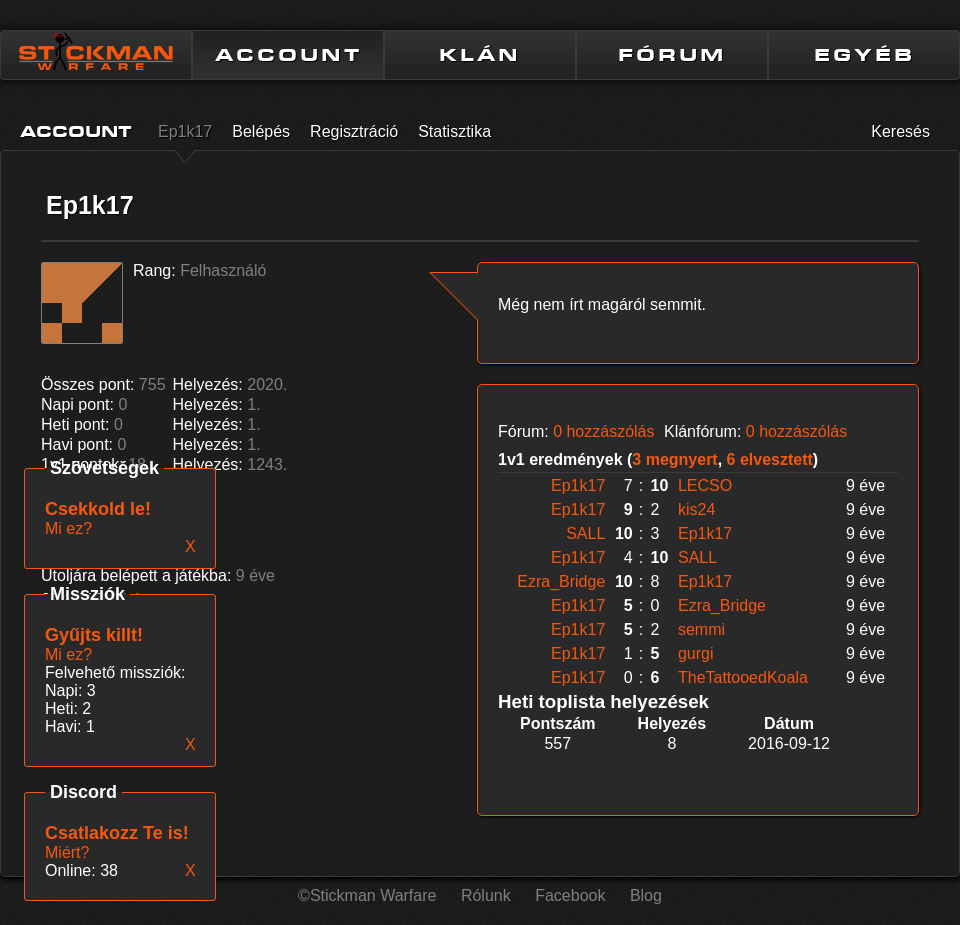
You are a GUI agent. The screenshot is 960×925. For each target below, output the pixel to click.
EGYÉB (864, 55)
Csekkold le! (98, 509)
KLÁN (480, 55)
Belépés (261, 131)
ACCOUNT (288, 55)
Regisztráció (354, 131)
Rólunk (486, 895)
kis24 (696, 509)
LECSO (705, 485)
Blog (646, 895)
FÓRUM (672, 55)
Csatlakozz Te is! (117, 833)
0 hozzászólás (603, 431)
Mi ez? (68, 654)
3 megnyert (674, 459)
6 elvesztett (770, 459)
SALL (585, 533)
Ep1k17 (185, 131)
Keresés (900, 131)
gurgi (696, 653)
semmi (701, 629)
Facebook (570, 895)
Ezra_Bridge (561, 581)
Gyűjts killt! (94, 635)
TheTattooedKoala (743, 677)
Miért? (67, 852)
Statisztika (454, 131)
